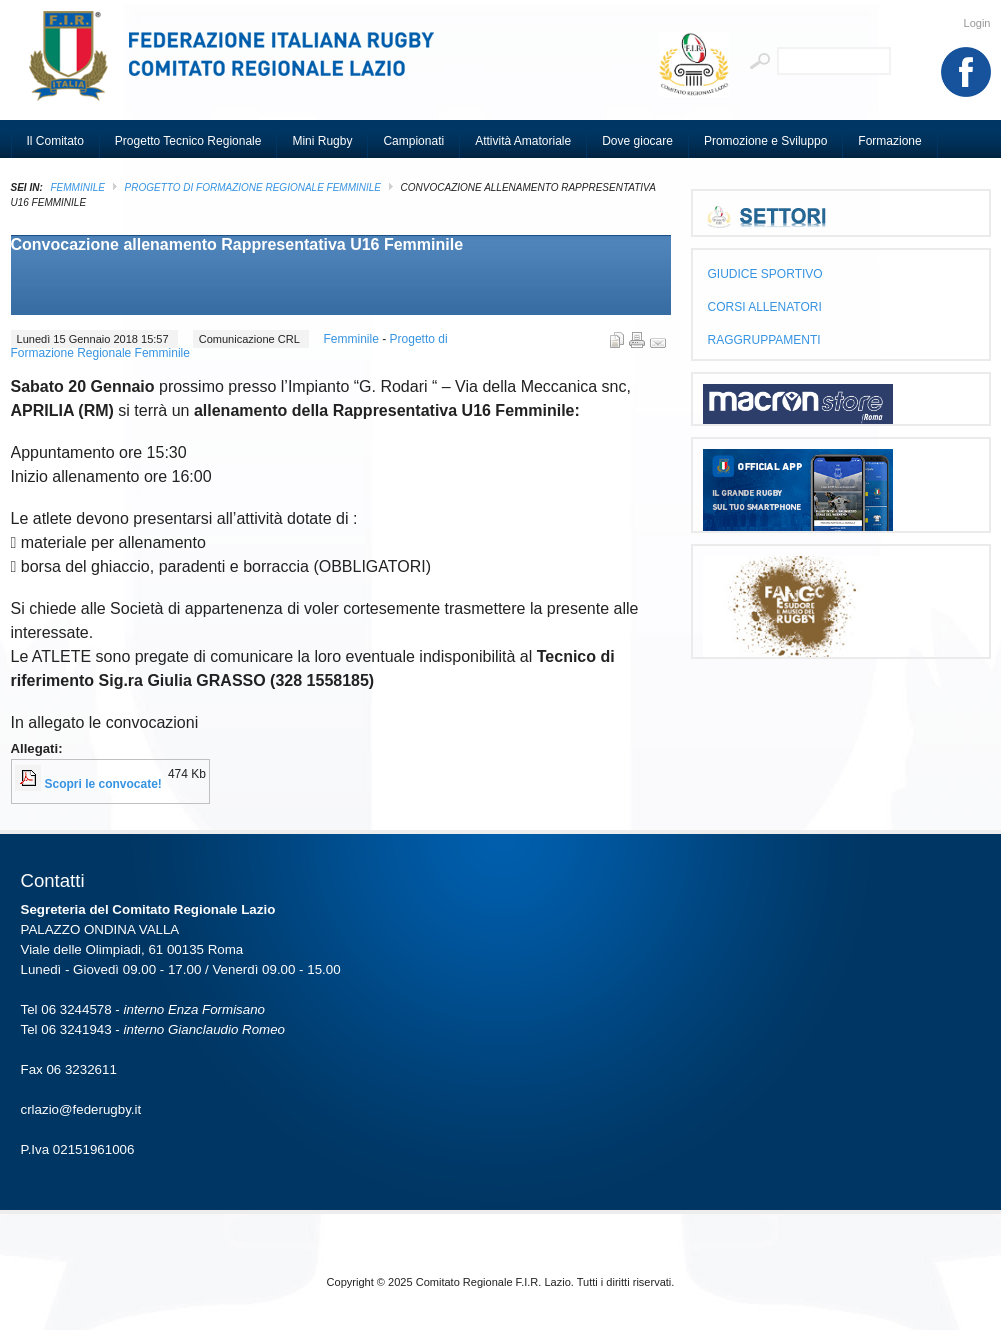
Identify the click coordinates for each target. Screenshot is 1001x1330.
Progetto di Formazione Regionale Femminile (253, 187)
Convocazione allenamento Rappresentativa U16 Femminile (237, 244)
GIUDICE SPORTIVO (765, 274)
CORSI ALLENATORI (765, 307)
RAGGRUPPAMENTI (764, 340)
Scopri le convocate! (103, 784)
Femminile (78, 187)
